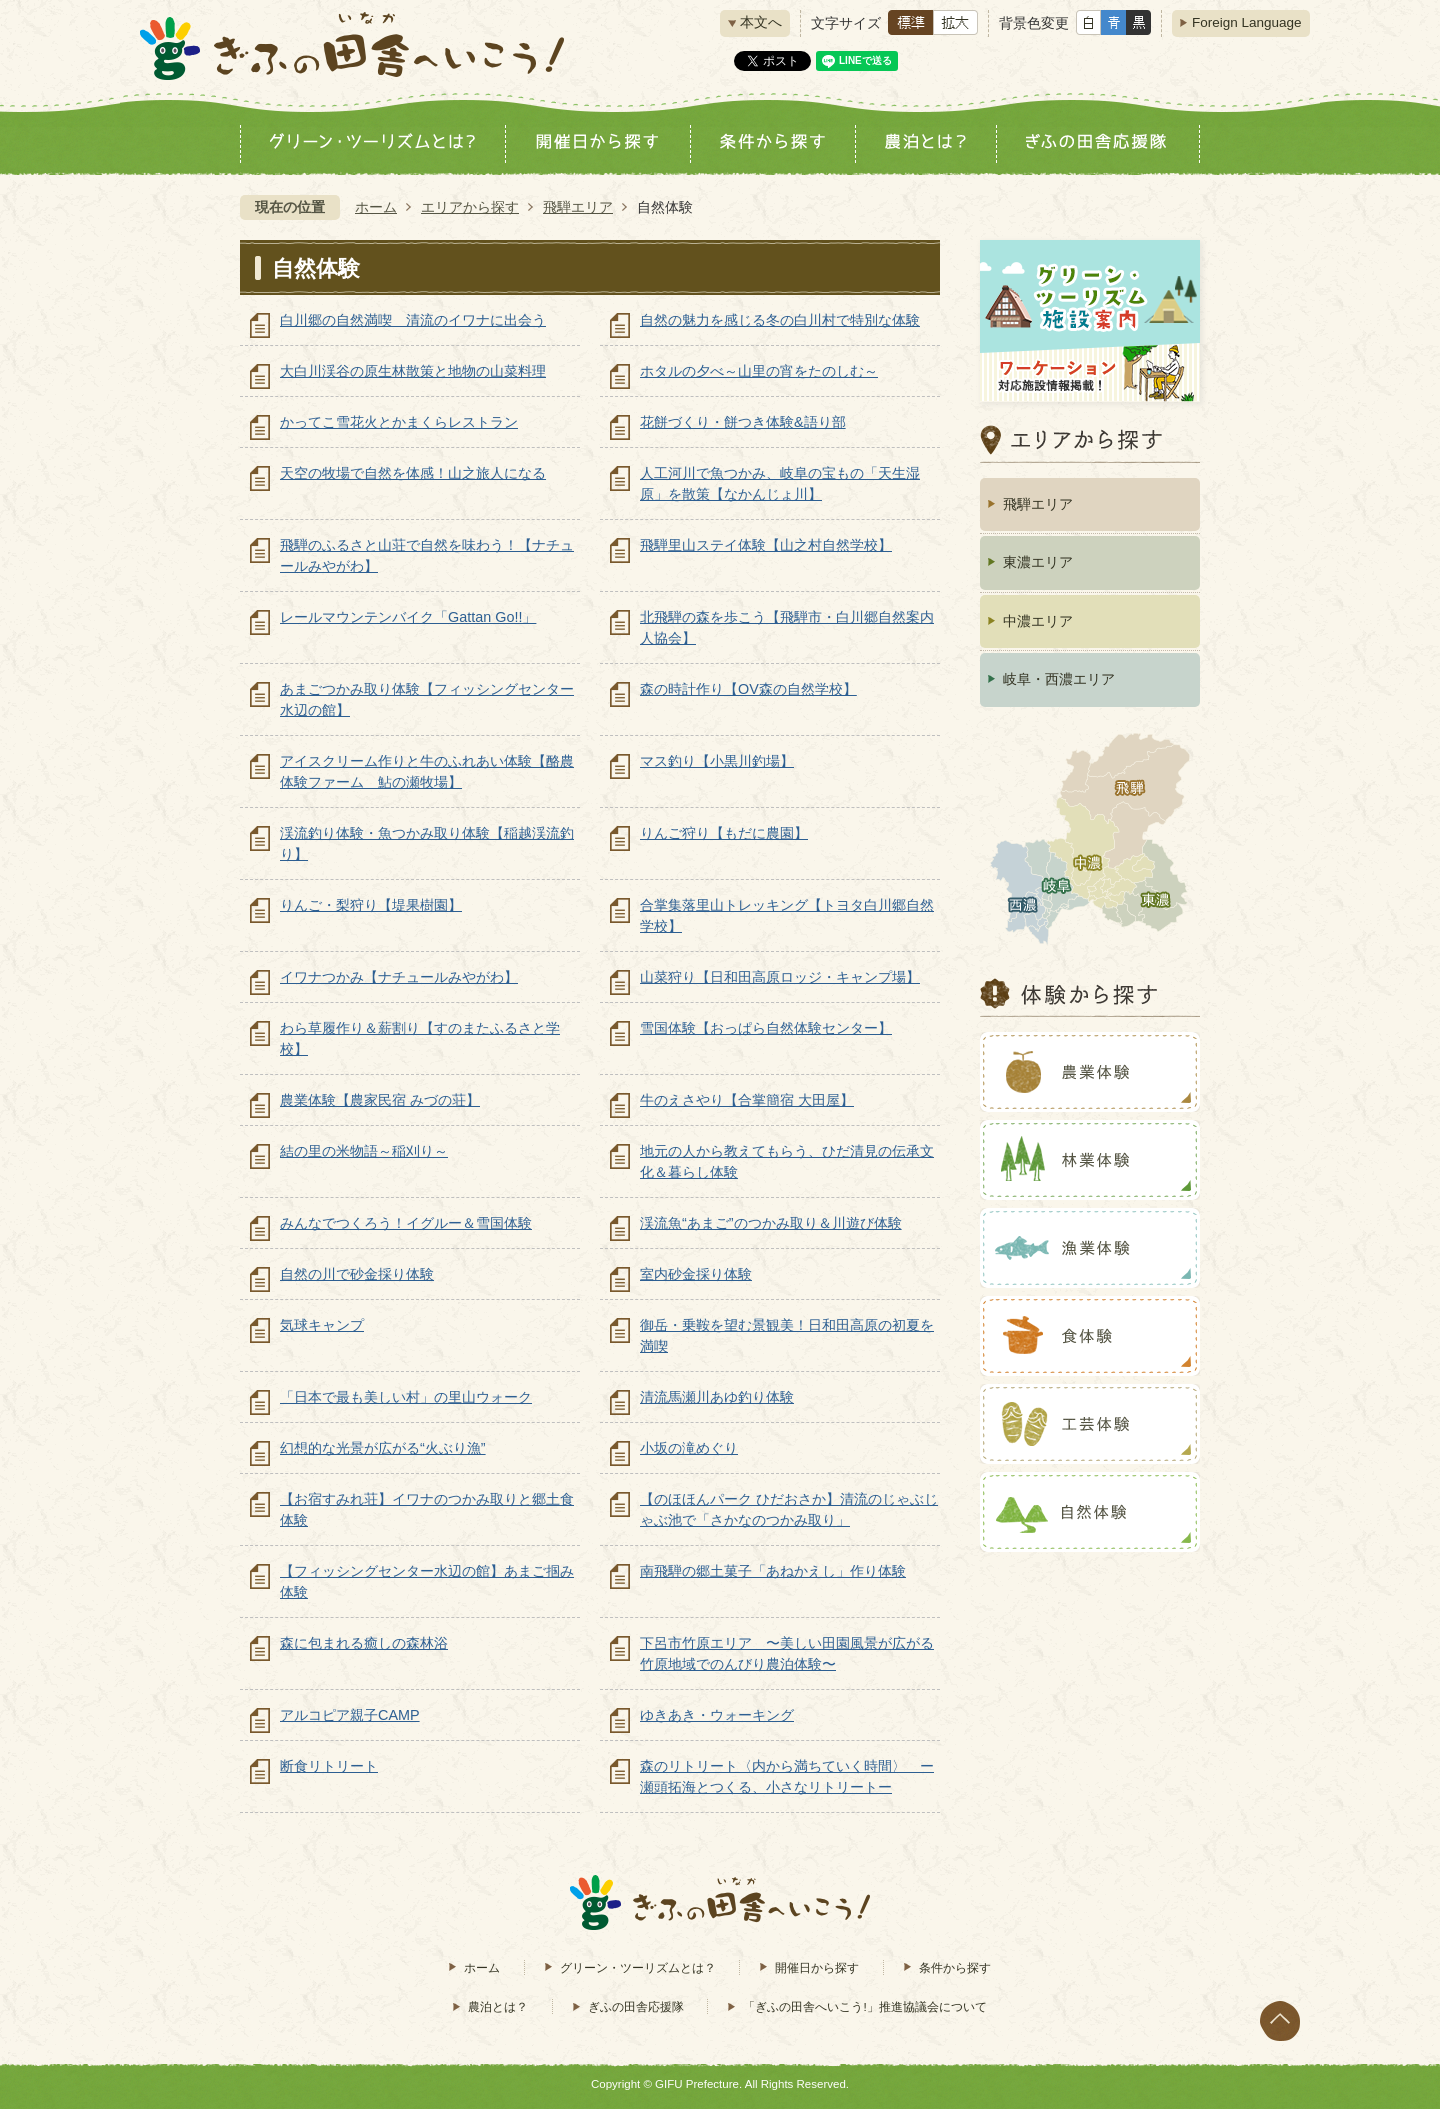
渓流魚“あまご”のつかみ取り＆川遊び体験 (771, 1223)
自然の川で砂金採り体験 (357, 1274)
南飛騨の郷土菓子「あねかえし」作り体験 (773, 1571)
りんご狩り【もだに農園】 (724, 833)
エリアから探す (470, 207)
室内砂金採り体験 (696, 1274)
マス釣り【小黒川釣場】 (717, 761)
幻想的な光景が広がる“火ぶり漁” (383, 1448)
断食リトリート (329, 1766)
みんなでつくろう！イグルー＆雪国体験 (406, 1223)
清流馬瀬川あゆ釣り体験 (717, 1397)
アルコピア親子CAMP (350, 1715)
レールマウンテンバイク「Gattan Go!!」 (408, 617)
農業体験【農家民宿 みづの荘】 (380, 1100)
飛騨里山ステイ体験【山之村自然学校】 (766, 545)
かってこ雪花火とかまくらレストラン (399, 422)
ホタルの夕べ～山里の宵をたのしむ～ (759, 371)
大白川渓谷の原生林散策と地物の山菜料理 (413, 371)
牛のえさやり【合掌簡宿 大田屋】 (747, 1100)
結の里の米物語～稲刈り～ (364, 1151)
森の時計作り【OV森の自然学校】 (748, 689)
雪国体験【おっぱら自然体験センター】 (766, 1028)
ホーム (376, 207)
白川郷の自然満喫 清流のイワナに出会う (413, 320)
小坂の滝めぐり (689, 1448)
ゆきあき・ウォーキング (717, 1715)
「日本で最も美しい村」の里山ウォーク (406, 1397)
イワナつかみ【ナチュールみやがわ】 (399, 977)
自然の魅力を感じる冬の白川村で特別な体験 (780, 320)
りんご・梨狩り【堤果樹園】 (371, 905)
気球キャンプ (322, 1325)
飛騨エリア (578, 207)
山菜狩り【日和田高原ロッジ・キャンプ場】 (780, 977)
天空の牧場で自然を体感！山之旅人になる (413, 473)
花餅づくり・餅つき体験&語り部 (743, 422)
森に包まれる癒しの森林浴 (364, 1643)
